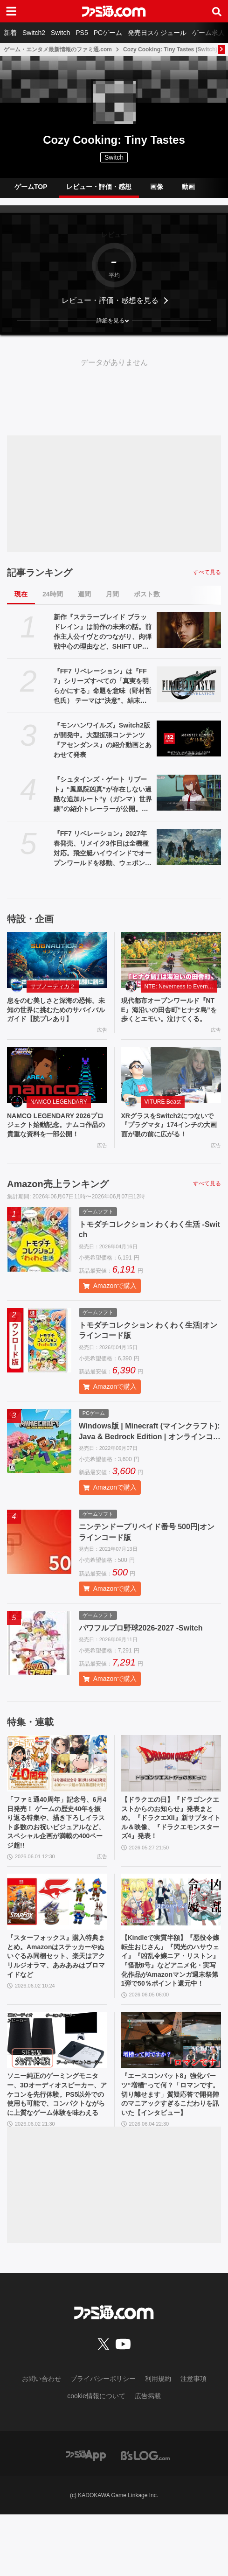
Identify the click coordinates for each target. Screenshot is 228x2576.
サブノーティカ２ (52, 986)
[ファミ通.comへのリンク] (113, 11)
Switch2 (33, 32)
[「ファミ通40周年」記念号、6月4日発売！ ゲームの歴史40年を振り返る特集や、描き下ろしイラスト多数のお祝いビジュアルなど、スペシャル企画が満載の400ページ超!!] (57, 1792)
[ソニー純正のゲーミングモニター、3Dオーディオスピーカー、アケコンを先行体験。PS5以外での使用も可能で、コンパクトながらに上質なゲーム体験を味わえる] (57, 2084)
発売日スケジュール (157, 32)
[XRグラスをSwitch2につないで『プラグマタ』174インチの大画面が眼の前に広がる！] (171, 1089)
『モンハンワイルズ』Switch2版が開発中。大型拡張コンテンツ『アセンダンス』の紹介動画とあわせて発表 (103, 739)
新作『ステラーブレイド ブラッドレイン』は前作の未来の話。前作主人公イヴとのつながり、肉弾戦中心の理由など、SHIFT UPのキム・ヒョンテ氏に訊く (103, 632)
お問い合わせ (41, 2440)
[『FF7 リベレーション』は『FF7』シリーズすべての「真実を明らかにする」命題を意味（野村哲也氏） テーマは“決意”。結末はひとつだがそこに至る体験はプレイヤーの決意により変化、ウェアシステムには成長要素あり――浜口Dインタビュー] (189, 684)
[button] (114, 320)
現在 (21, 594)
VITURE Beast (163, 1116)
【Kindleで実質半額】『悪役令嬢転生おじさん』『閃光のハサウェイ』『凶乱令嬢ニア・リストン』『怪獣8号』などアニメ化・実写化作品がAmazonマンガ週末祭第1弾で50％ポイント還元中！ (170, 2002)
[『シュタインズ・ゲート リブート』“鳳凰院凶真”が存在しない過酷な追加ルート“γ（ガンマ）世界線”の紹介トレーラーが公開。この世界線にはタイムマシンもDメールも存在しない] (189, 793)
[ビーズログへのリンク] (145, 2516)
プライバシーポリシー (103, 2440)
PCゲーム (108, 32)
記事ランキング (39, 572)
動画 (188, 186)
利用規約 (158, 2440)
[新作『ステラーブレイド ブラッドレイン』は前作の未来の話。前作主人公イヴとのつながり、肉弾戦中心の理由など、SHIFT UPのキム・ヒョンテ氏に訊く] (189, 630)
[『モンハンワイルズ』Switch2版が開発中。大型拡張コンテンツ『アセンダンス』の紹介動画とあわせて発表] (189, 738)
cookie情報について (96, 2457)
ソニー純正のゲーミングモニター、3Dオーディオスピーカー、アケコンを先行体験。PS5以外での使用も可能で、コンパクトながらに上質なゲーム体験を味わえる (56, 2147)
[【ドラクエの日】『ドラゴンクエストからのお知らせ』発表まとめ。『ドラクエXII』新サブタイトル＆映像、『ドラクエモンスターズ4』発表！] (171, 1792)
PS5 (82, 32)
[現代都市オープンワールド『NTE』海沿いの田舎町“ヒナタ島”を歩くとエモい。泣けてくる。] (171, 960)
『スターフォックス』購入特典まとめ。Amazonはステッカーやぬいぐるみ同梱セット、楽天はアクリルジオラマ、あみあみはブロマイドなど (55, 2001)
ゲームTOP (31, 186)
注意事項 (193, 2440)
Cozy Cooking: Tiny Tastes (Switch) (170, 49)
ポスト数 (147, 594)
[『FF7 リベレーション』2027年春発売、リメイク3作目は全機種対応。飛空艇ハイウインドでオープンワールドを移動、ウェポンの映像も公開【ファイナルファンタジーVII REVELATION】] (189, 847)
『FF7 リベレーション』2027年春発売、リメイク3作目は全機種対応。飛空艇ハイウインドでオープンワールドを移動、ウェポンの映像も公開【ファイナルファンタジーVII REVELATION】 (103, 849)
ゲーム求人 (208, 32)
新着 (10, 32)
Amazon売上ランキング (58, 1212)
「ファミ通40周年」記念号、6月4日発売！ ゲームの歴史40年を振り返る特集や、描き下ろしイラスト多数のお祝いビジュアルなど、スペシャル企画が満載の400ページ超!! (56, 1855)
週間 (84, 594)
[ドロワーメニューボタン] (11, 11)
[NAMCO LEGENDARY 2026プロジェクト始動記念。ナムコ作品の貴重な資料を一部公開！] (57, 1089)
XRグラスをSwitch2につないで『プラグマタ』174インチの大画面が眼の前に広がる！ (170, 1141)
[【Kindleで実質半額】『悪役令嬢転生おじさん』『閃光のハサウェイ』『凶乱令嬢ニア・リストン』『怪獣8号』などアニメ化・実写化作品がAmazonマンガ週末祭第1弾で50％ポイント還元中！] (171, 1938)
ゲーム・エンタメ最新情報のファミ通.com (58, 49)
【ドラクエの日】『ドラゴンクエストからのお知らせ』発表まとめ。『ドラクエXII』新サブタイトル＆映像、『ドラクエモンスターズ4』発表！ (170, 1850)
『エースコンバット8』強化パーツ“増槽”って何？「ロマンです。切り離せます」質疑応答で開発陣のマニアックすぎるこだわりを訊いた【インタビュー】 (169, 2147)
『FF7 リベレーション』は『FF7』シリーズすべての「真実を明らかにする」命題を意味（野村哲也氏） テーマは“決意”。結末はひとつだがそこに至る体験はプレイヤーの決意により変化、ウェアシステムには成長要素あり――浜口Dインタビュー (103, 686)
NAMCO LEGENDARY (58, 1116)
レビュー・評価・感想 (98, 186)
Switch (60, 32)
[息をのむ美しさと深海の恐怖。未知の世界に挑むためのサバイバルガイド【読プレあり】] (57, 960)
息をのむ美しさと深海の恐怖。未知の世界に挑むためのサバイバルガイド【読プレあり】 (55, 1016)
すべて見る (207, 572)
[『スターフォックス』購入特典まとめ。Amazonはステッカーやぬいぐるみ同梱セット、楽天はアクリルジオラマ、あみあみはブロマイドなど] (57, 1938)
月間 (112, 594)
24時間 (52, 594)
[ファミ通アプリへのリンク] (86, 2516)
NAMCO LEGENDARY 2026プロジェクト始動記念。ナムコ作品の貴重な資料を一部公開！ (55, 1146)
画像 (156, 186)
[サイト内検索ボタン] (217, 11)
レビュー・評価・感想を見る (110, 300)
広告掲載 (148, 2457)
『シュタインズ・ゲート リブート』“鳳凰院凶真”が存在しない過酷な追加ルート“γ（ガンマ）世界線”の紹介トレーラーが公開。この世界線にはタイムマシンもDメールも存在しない (103, 795)
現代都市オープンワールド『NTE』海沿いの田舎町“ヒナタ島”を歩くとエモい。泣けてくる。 (167, 1016)
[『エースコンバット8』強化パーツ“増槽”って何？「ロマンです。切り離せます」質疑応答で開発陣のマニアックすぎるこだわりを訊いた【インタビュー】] (171, 2084)
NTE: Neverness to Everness (181, 986)
